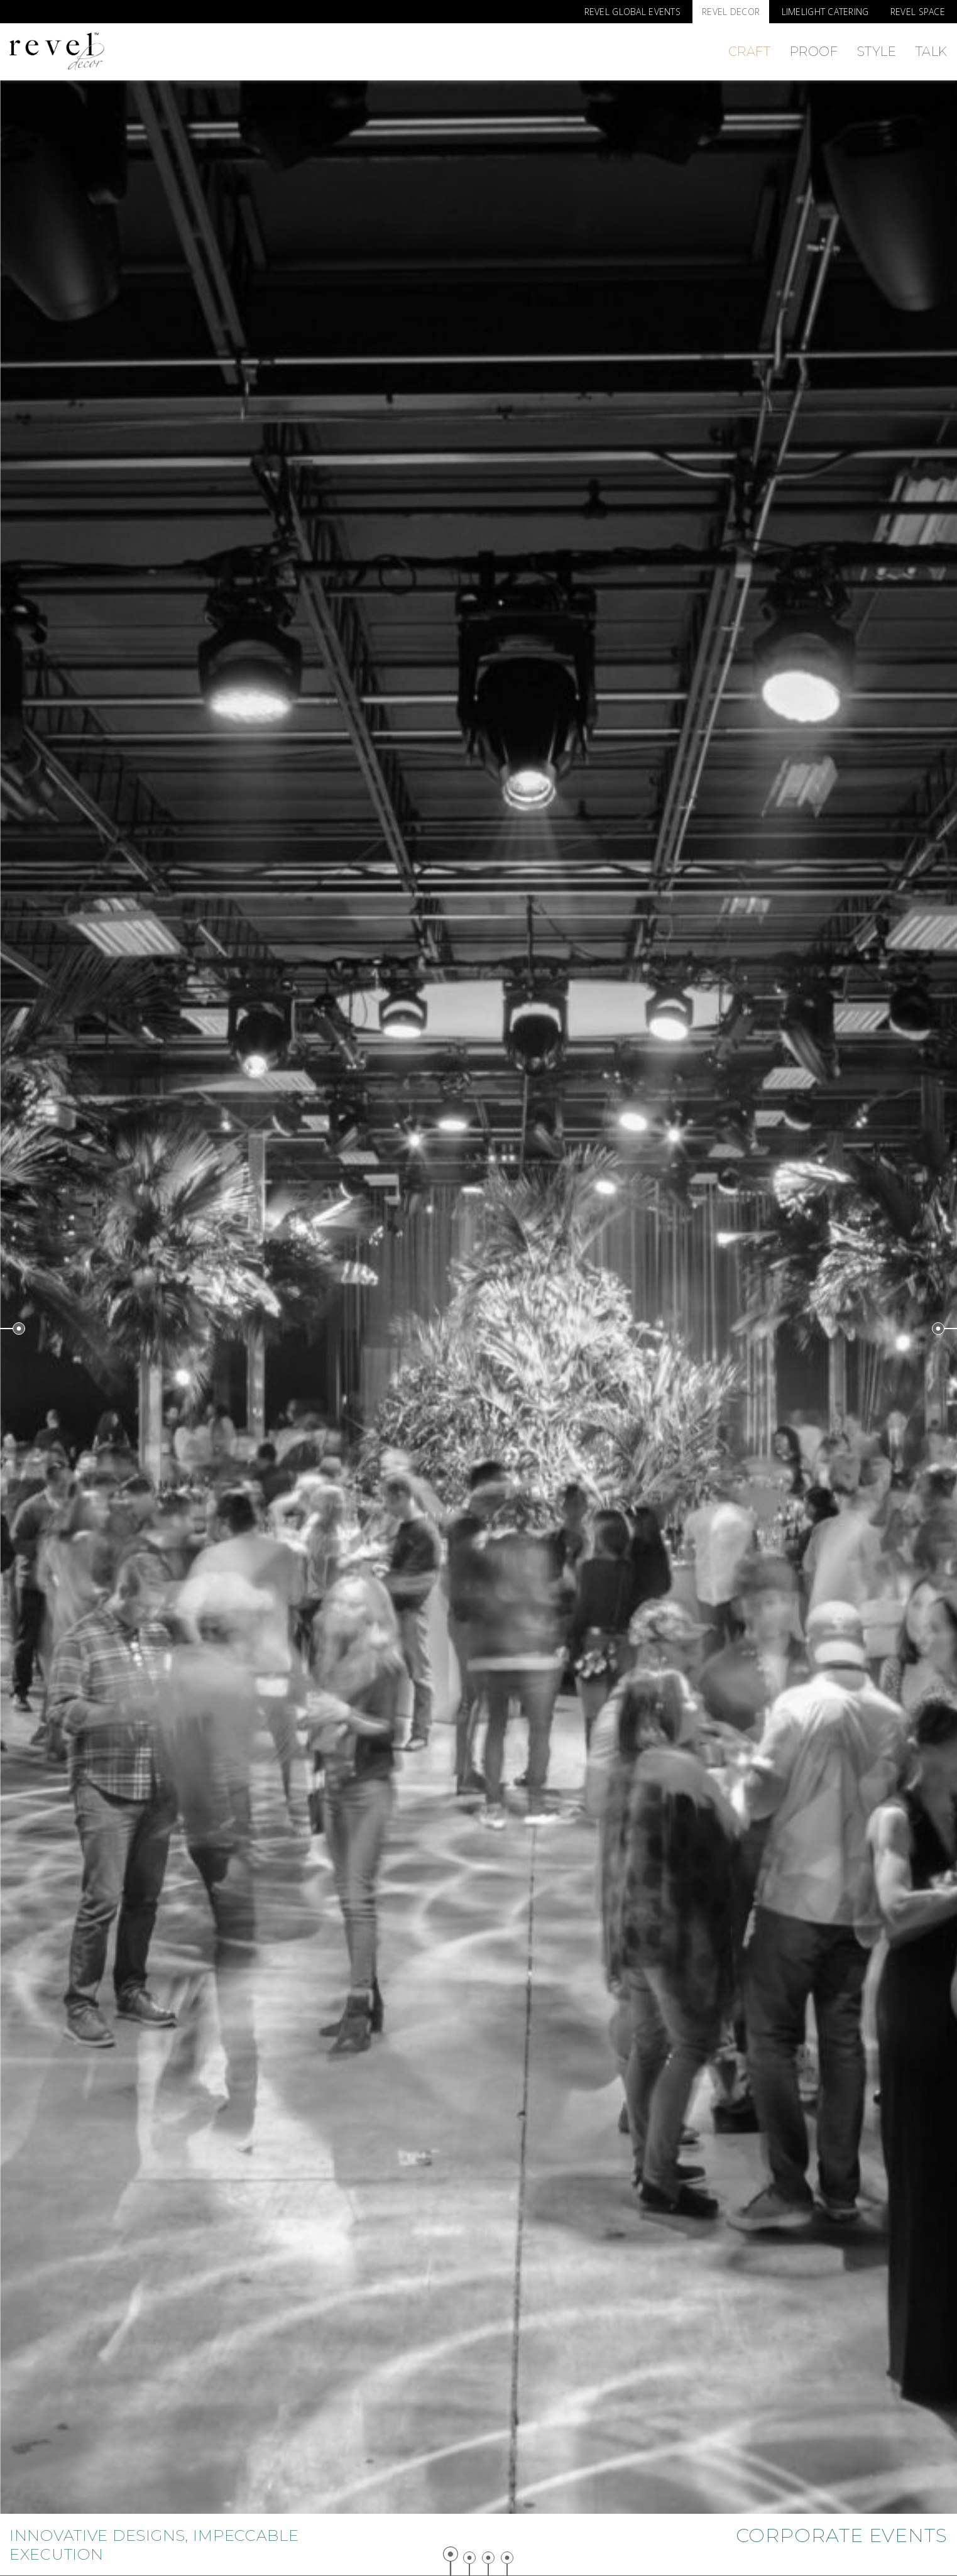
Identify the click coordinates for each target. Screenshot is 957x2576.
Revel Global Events (632, 12)
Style (877, 51)
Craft (749, 51)
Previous (12, 1328)
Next (944, 1328)
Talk (932, 51)
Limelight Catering (825, 12)
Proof (814, 51)
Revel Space (917, 12)
